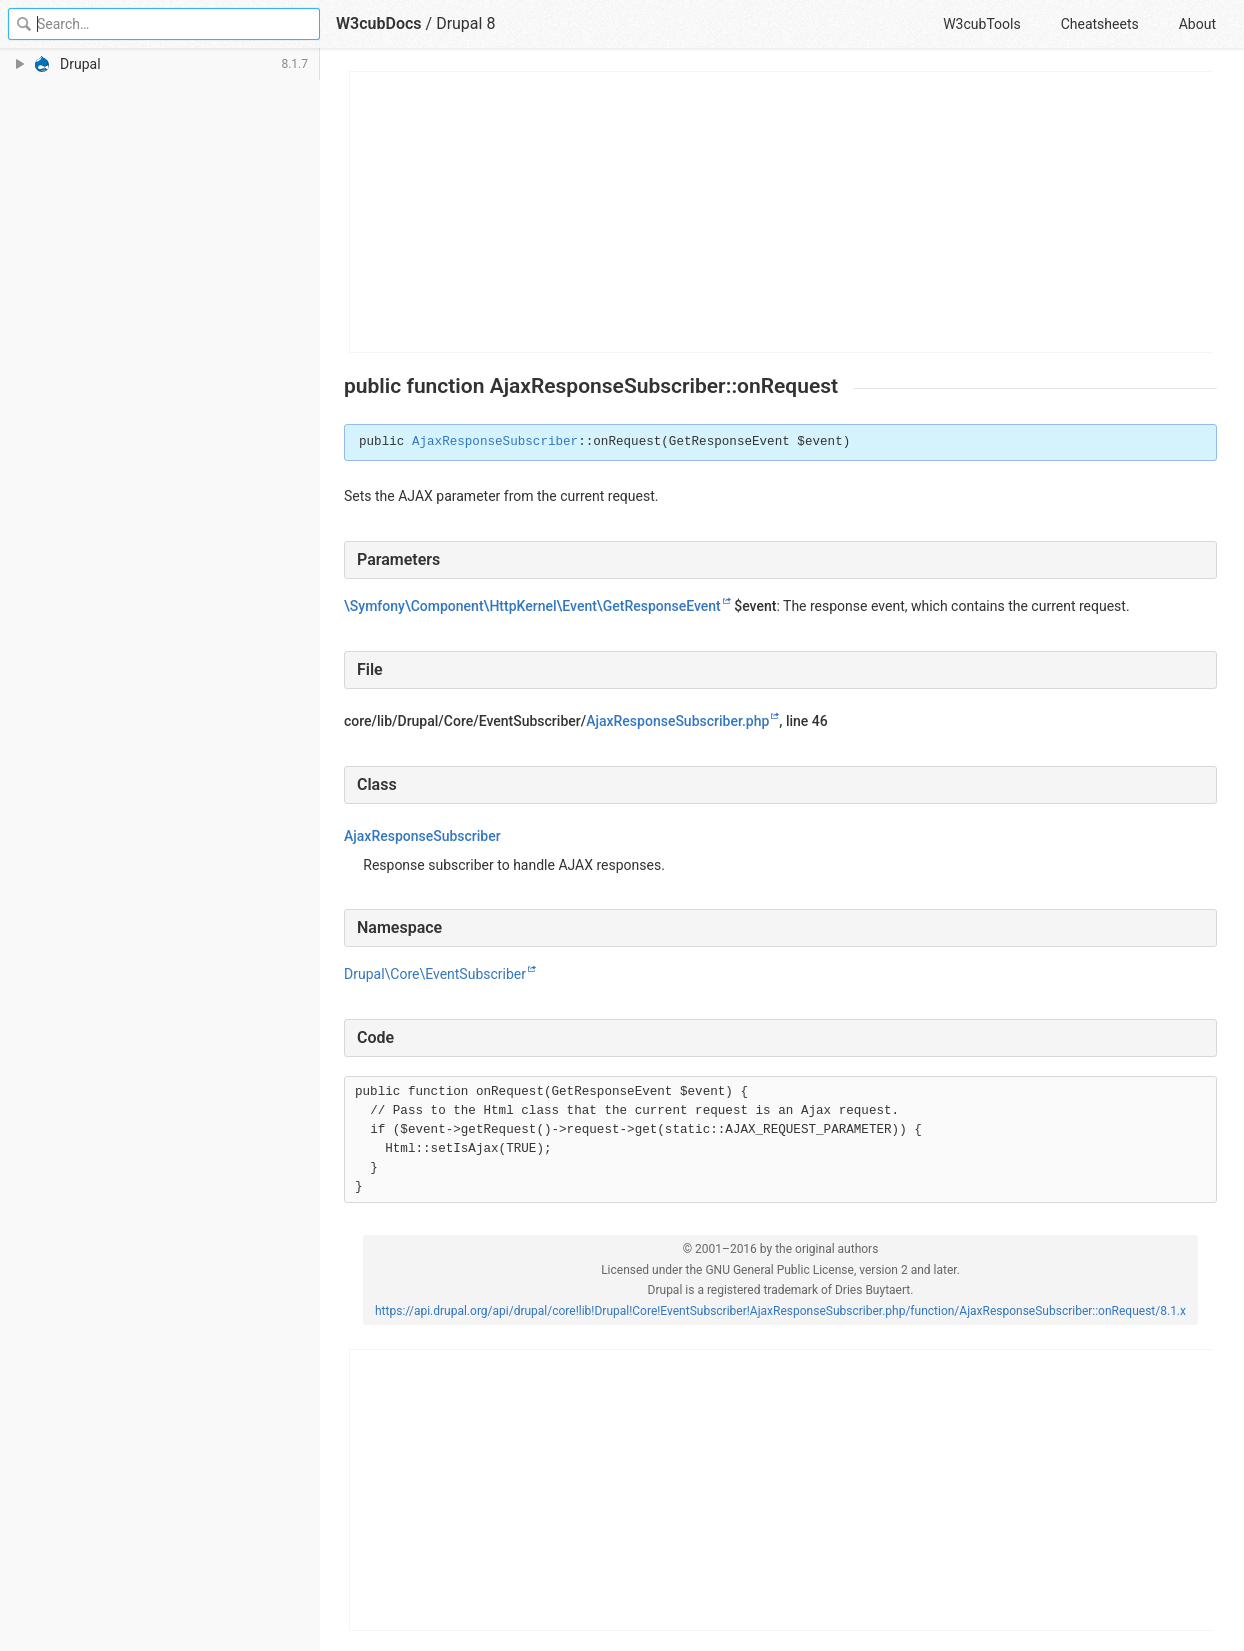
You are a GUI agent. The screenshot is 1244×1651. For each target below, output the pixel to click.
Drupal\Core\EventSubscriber (435, 974)
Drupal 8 (465, 23)
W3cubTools (981, 24)
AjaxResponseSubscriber (495, 442)
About (1197, 24)
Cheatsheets (1100, 24)
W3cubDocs (379, 23)
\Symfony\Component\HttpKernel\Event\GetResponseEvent (532, 606)
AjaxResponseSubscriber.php (677, 721)
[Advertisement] (781, 212)
